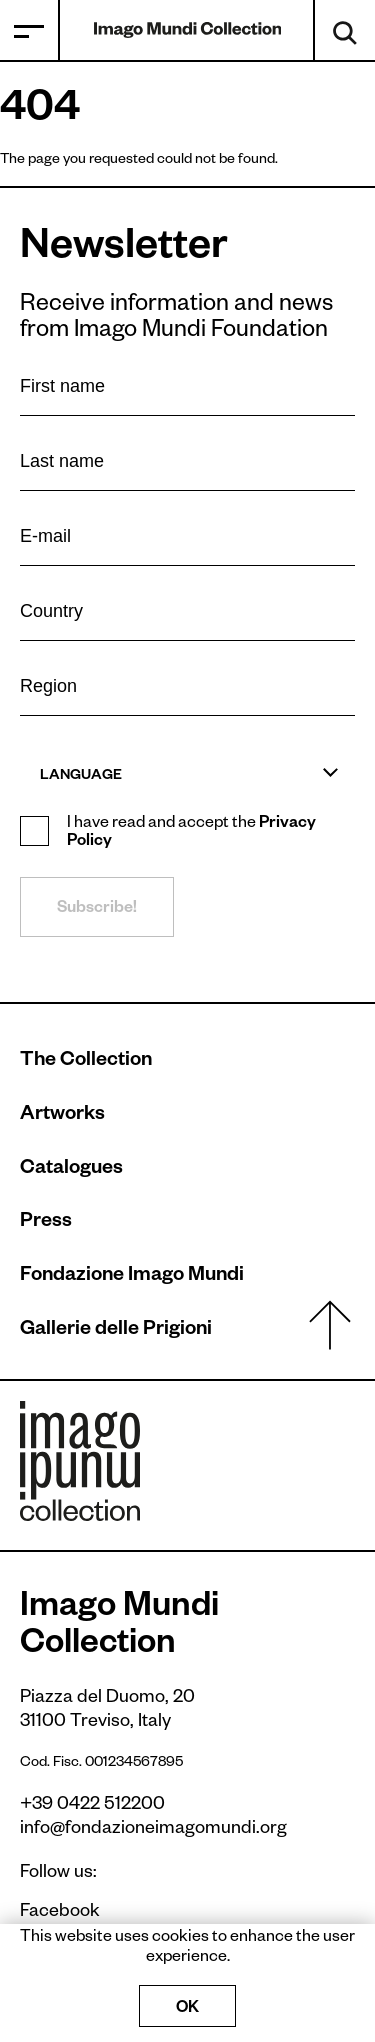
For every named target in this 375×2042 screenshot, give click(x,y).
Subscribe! (97, 910)
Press (46, 1223)
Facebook (50, 1913)
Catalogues (71, 1170)
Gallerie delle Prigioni (116, 1331)
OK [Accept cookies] (187, 2010)
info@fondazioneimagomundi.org (153, 1830)
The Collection (86, 1062)
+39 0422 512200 (92, 1806)
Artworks (62, 1116)
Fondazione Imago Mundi (132, 1277)
